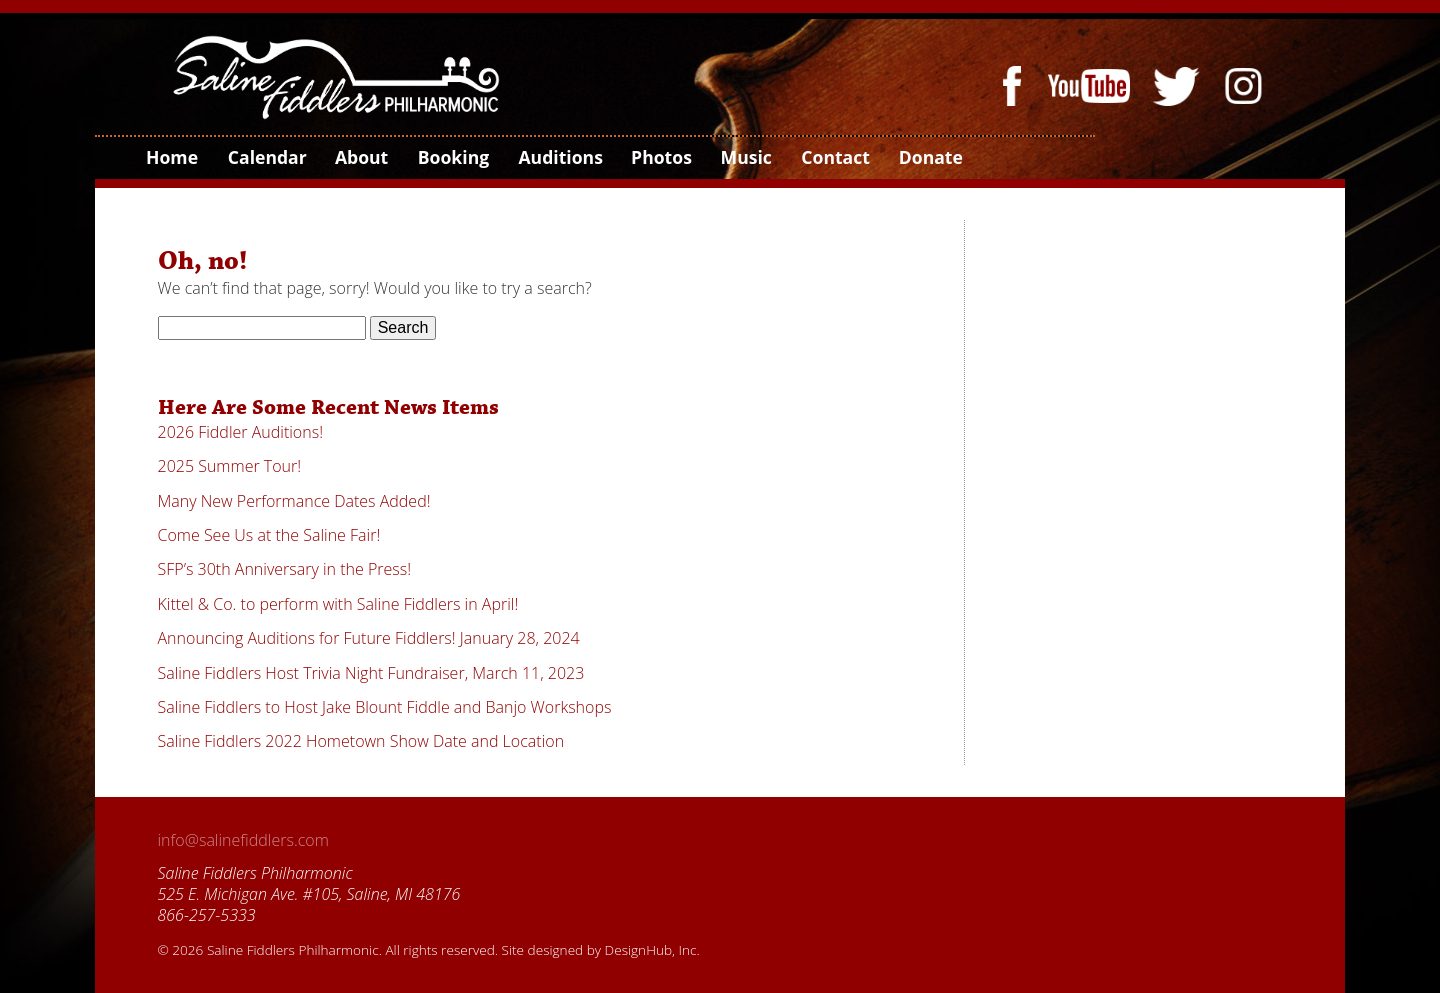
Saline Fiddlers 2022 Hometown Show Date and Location (361, 741)
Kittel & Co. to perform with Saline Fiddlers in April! (338, 604)
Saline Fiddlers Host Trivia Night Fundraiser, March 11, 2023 (371, 673)
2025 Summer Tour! (230, 466)
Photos (660, 157)
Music (746, 157)
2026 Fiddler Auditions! (240, 432)
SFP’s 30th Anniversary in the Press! (285, 569)
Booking (452, 157)
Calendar (266, 157)
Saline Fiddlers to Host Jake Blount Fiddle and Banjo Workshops (385, 707)
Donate (930, 157)
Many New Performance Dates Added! (294, 501)
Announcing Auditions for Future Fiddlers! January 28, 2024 (369, 638)
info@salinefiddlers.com (243, 840)
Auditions (559, 157)
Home (171, 157)
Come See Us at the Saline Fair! (269, 535)
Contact (834, 157)
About (361, 157)
